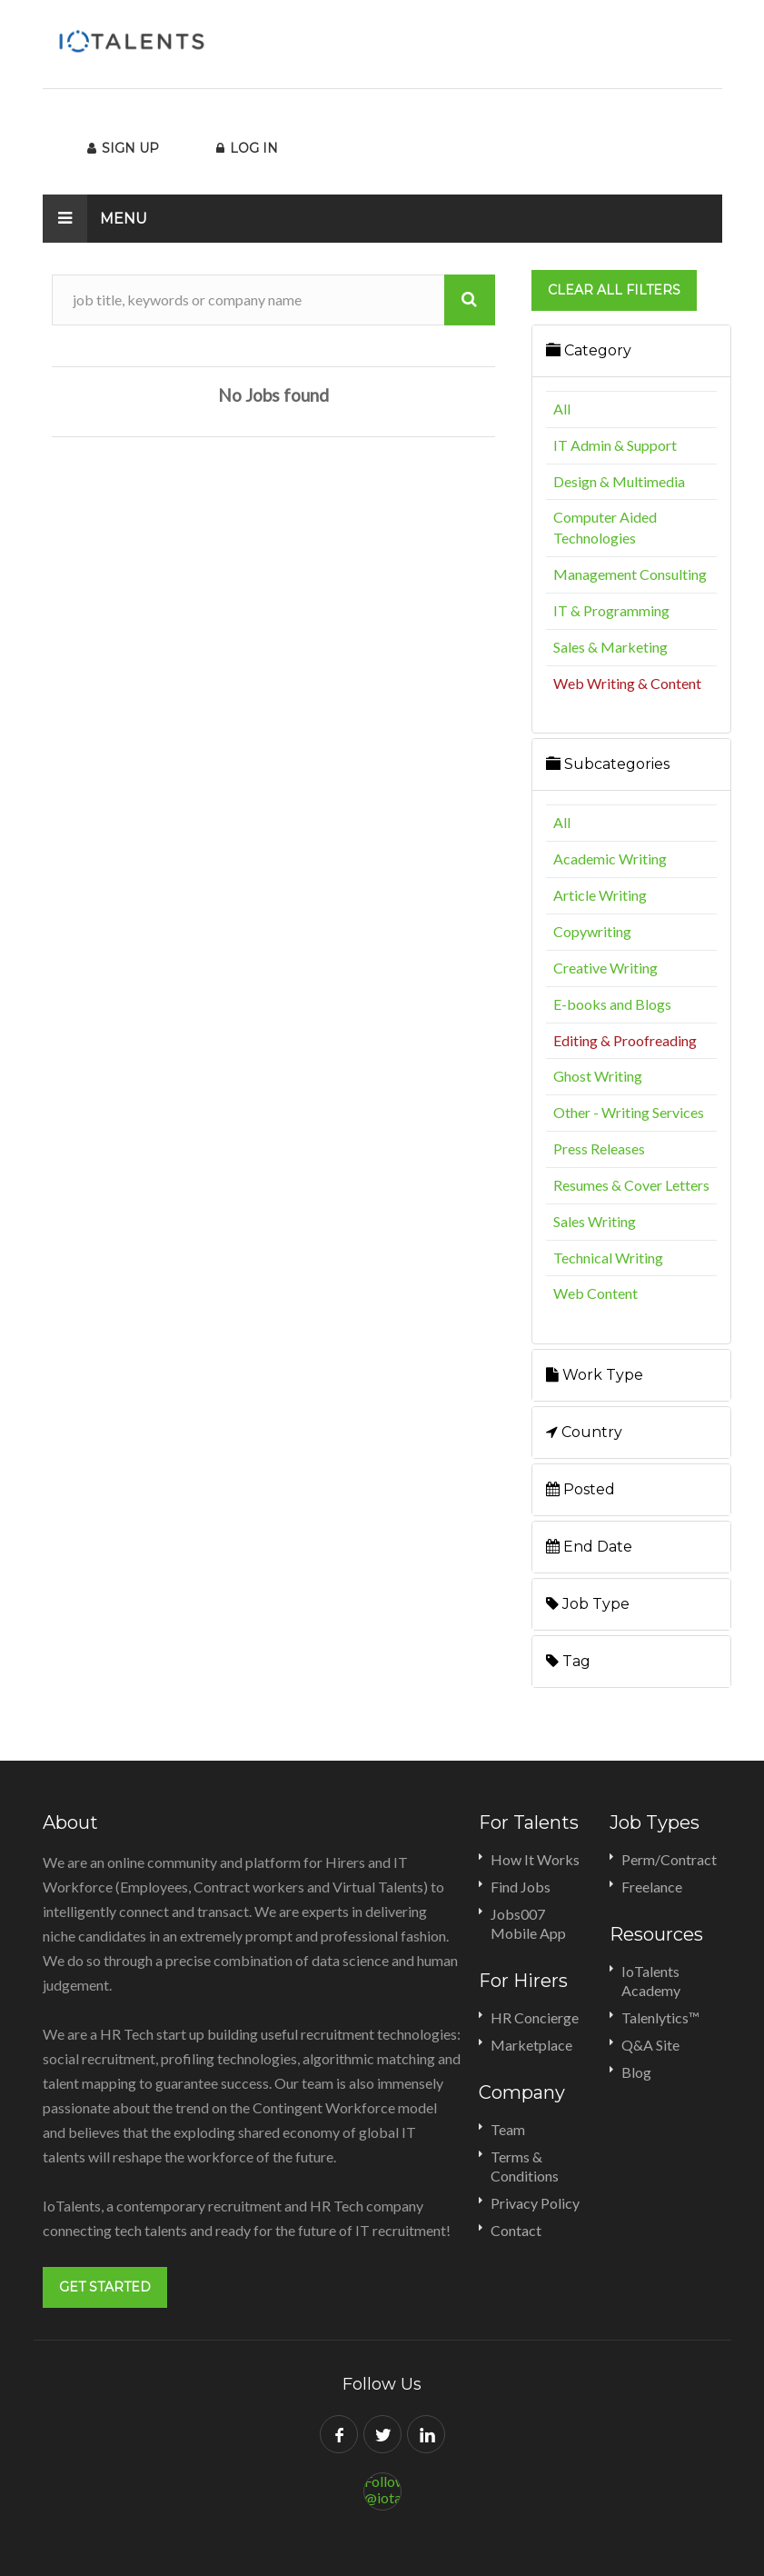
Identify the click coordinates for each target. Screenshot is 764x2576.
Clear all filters (614, 290)
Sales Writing (594, 1221)
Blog (636, 2072)
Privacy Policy (535, 2203)
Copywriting (592, 931)
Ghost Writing (597, 1075)
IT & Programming (611, 610)
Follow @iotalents (383, 2489)
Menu (95, 219)
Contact (516, 2230)
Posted (580, 1489)
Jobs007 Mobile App (528, 1923)
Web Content (595, 1293)
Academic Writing (610, 858)
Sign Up (123, 148)
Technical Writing (608, 1257)
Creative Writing (605, 967)
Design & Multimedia (619, 481)
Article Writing (600, 895)
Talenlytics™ (660, 2017)
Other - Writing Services (628, 1112)
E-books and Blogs (612, 1004)
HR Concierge (535, 2017)
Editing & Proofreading (625, 1040)
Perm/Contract (669, 1859)
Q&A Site (650, 2044)
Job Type (588, 1603)
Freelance (651, 1886)
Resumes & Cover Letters (631, 1184)
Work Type (594, 1374)
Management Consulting (630, 574)
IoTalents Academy (650, 1980)
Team (508, 2129)
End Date (589, 1546)
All (562, 408)
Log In (247, 148)
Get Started (105, 2287)
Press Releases (599, 1148)
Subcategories (608, 764)
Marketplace (531, 2044)
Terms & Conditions (525, 2166)
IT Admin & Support (615, 445)
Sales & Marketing (610, 646)
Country (584, 1432)
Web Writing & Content (627, 683)
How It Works (535, 1859)
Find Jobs (521, 1886)
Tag (568, 1661)
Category (588, 350)
